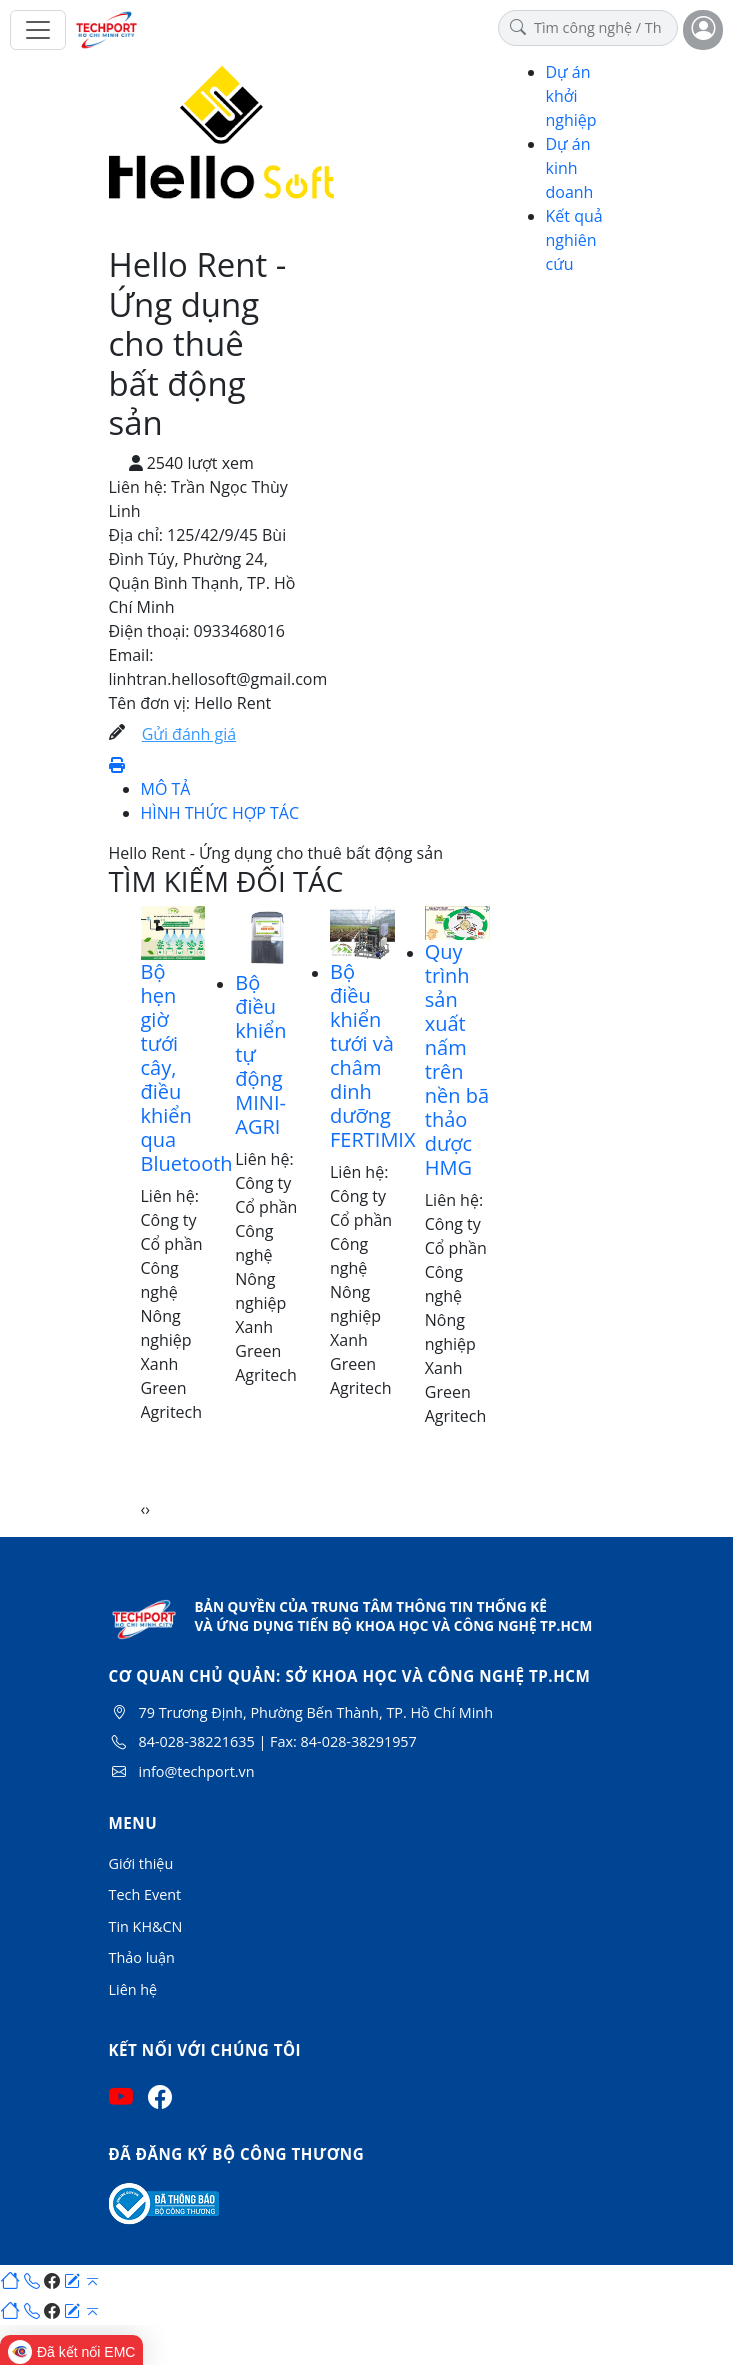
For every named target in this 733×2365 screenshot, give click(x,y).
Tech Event (145, 1894)
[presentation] (143, 1509)
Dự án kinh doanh (570, 168)
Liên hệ (133, 1989)
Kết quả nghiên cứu (574, 240)
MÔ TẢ (166, 789)
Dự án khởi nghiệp (571, 96)
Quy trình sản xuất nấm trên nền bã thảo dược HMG (457, 1059)
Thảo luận (142, 1957)
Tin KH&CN (146, 1926)
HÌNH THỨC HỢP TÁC (220, 813)
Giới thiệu (141, 1863)
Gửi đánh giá (189, 734)
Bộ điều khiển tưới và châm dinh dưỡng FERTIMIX (373, 1055)
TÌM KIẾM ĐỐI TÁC (226, 881)
